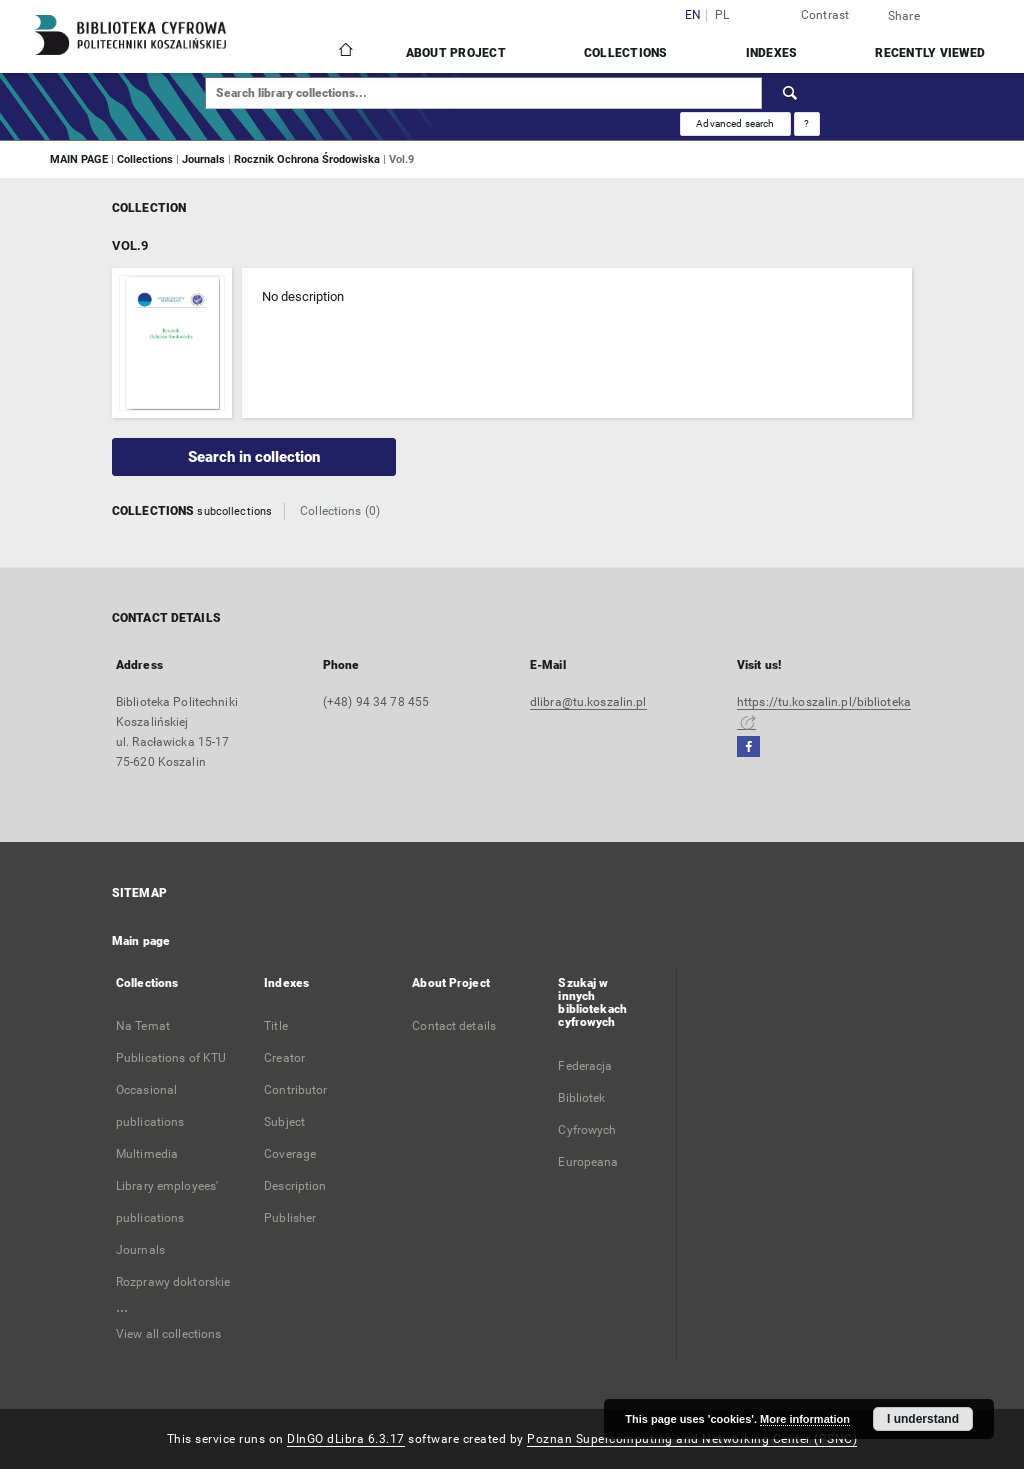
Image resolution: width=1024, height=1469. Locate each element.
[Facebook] (748, 747)
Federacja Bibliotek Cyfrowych (587, 1098)
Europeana (588, 1162)
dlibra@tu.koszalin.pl (588, 702)
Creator (284, 1058)
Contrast (825, 15)
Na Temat (143, 1026)
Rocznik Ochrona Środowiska (308, 159)
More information (805, 1419)
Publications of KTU (171, 1058)
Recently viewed (930, 53)
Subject (284, 1122)
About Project (456, 53)
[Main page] (344, 52)
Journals (205, 159)
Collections (626, 53)
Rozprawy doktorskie (173, 1282)
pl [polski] (722, 15)
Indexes (772, 53)
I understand (923, 1419)
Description (295, 1186)
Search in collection (254, 457)
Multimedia (147, 1154)
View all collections (168, 1334)
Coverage (290, 1154)
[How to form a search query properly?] (807, 124)
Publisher (290, 1218)
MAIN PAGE (79, 159)
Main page (141, 941)
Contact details (454, 1026)
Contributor (295, 1090)
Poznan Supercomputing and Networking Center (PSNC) (692, 1439)
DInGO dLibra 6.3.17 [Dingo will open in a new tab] (346, 1439)
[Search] (791, 93)
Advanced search (735, 123)
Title (276, 1026)
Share (904, 16)
